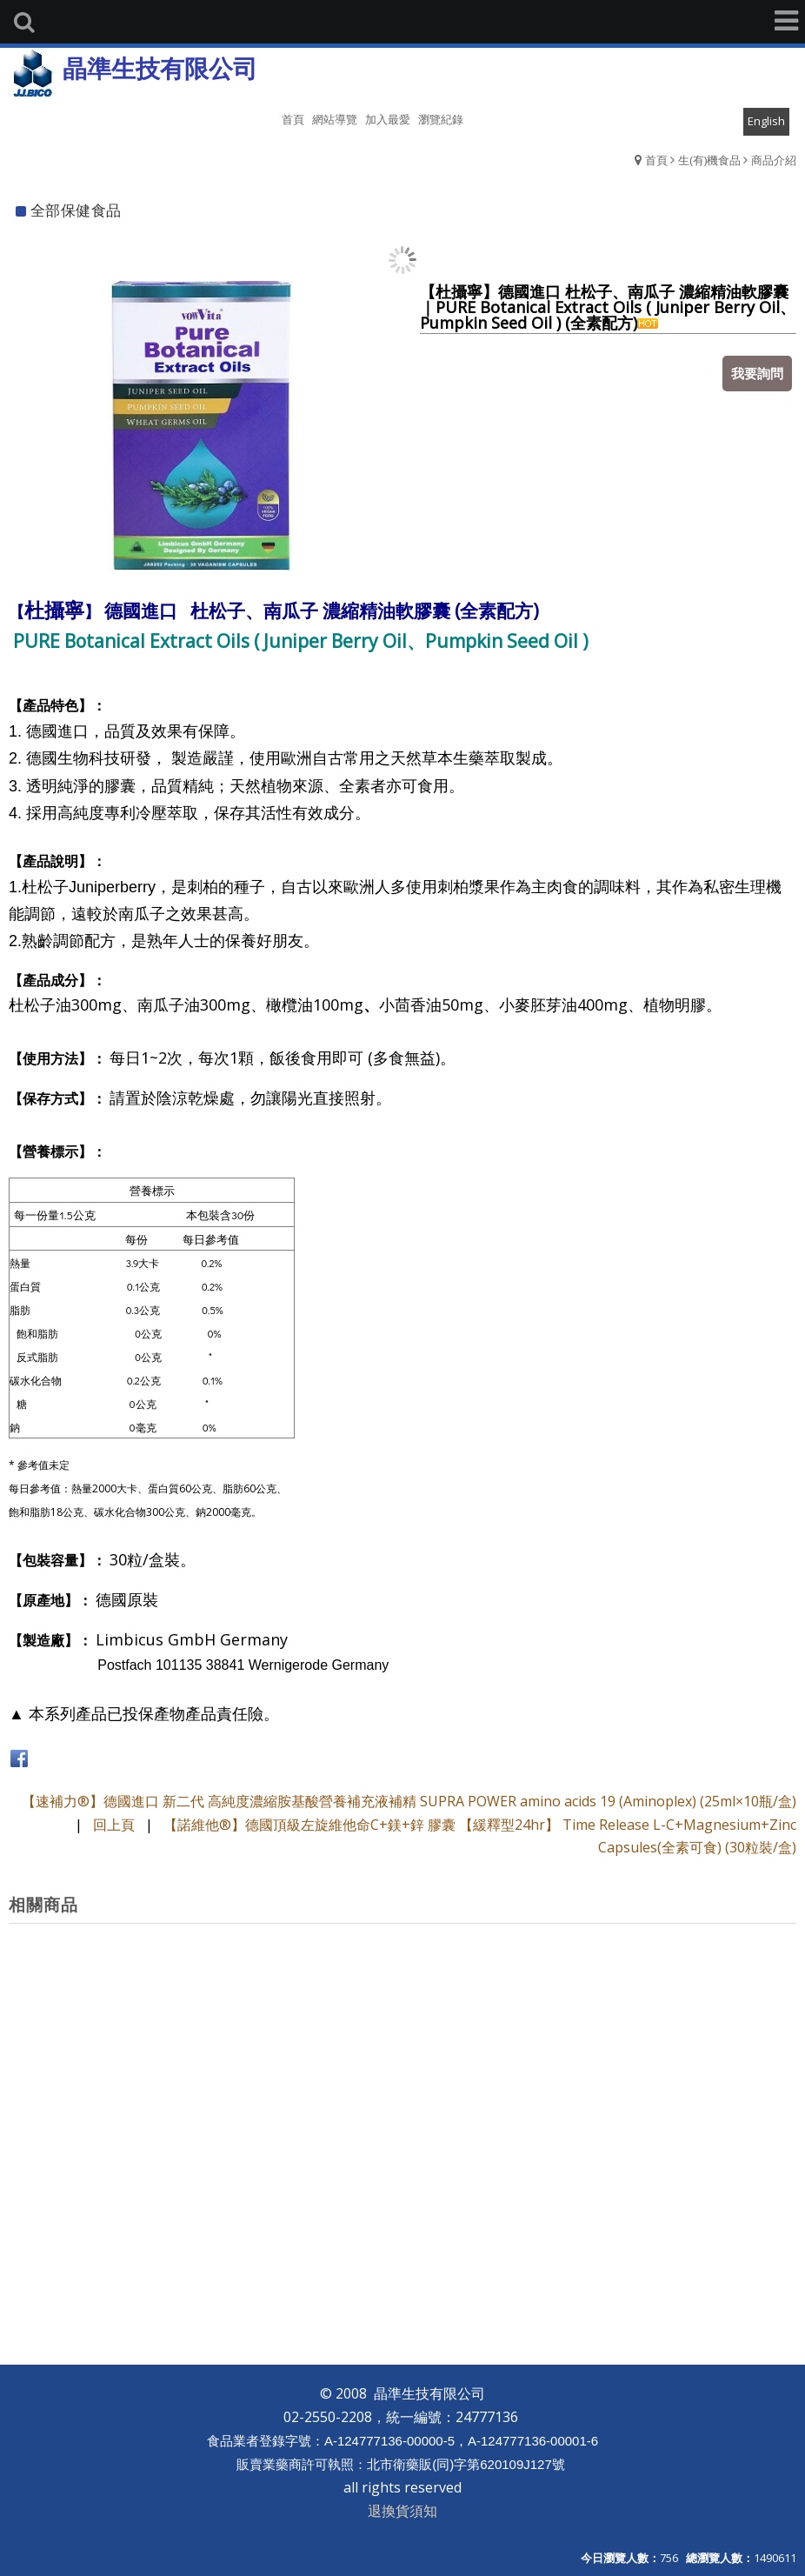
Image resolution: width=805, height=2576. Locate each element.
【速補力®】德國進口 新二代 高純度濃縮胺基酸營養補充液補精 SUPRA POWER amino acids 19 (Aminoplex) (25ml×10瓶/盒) (409, 1801)
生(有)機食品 (709, 160)
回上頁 (114, 1824)
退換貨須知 (402, 2510)
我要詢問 (757, 373)
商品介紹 (773, 160)
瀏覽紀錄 (440, 119)
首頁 (656, 160)
